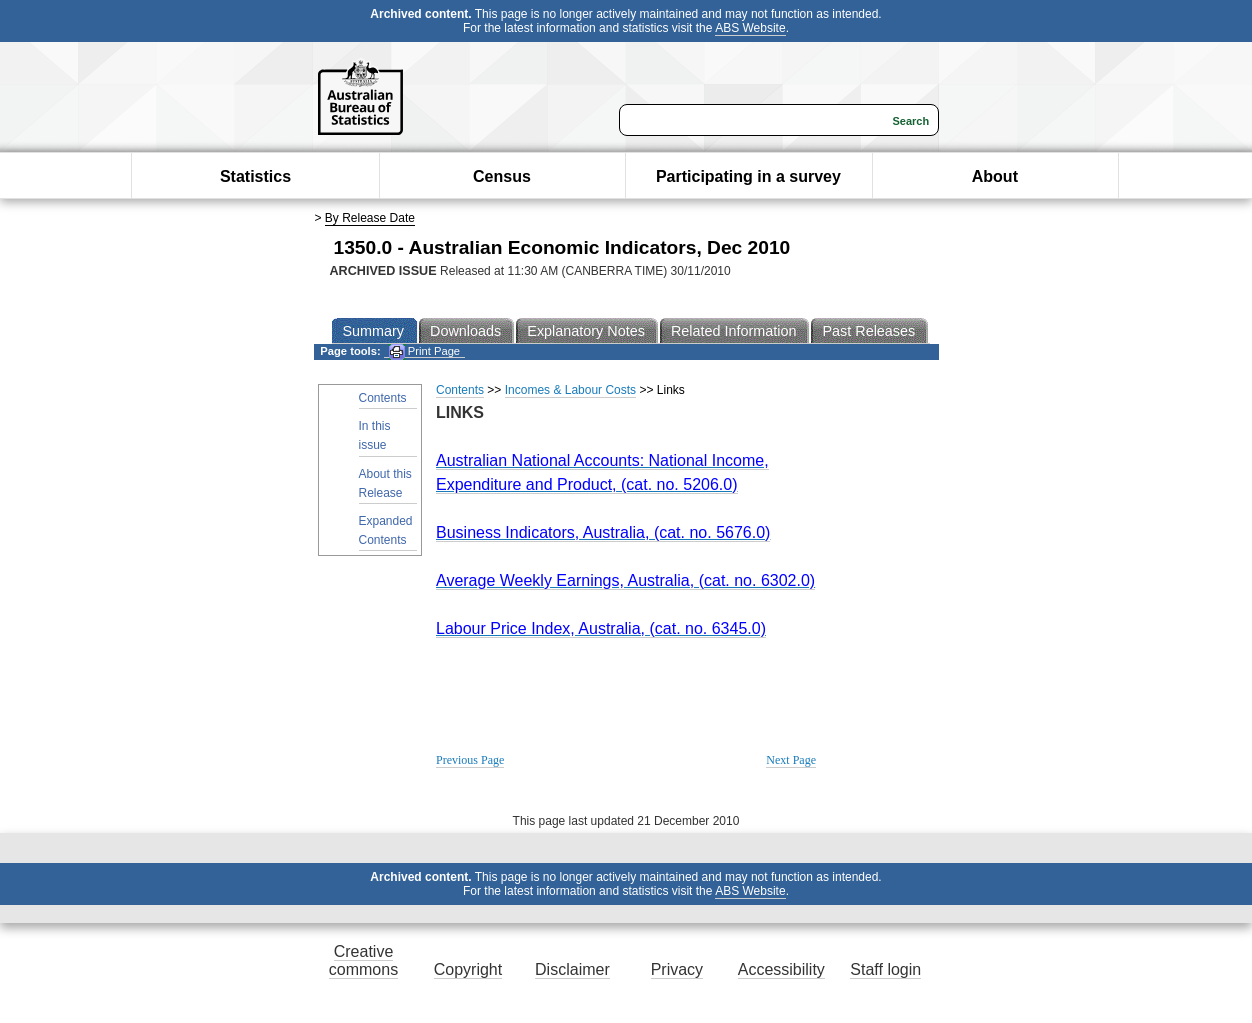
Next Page (791, 760)
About (995, 176)
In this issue (375, 435)
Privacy (677, 969)
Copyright (468, 969)
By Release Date (370, 218)
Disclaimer (572, 969)
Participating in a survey (748, 176)
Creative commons (363, 960)
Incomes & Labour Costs (570, 390)
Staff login (885, 969)
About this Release (385, 483)
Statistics (255, 176)
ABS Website (750, 28)
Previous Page (470, 760)
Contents (383, 398)
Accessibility (781, 969)
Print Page (424, 351)
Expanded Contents (386, 530)
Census (502, 176)
